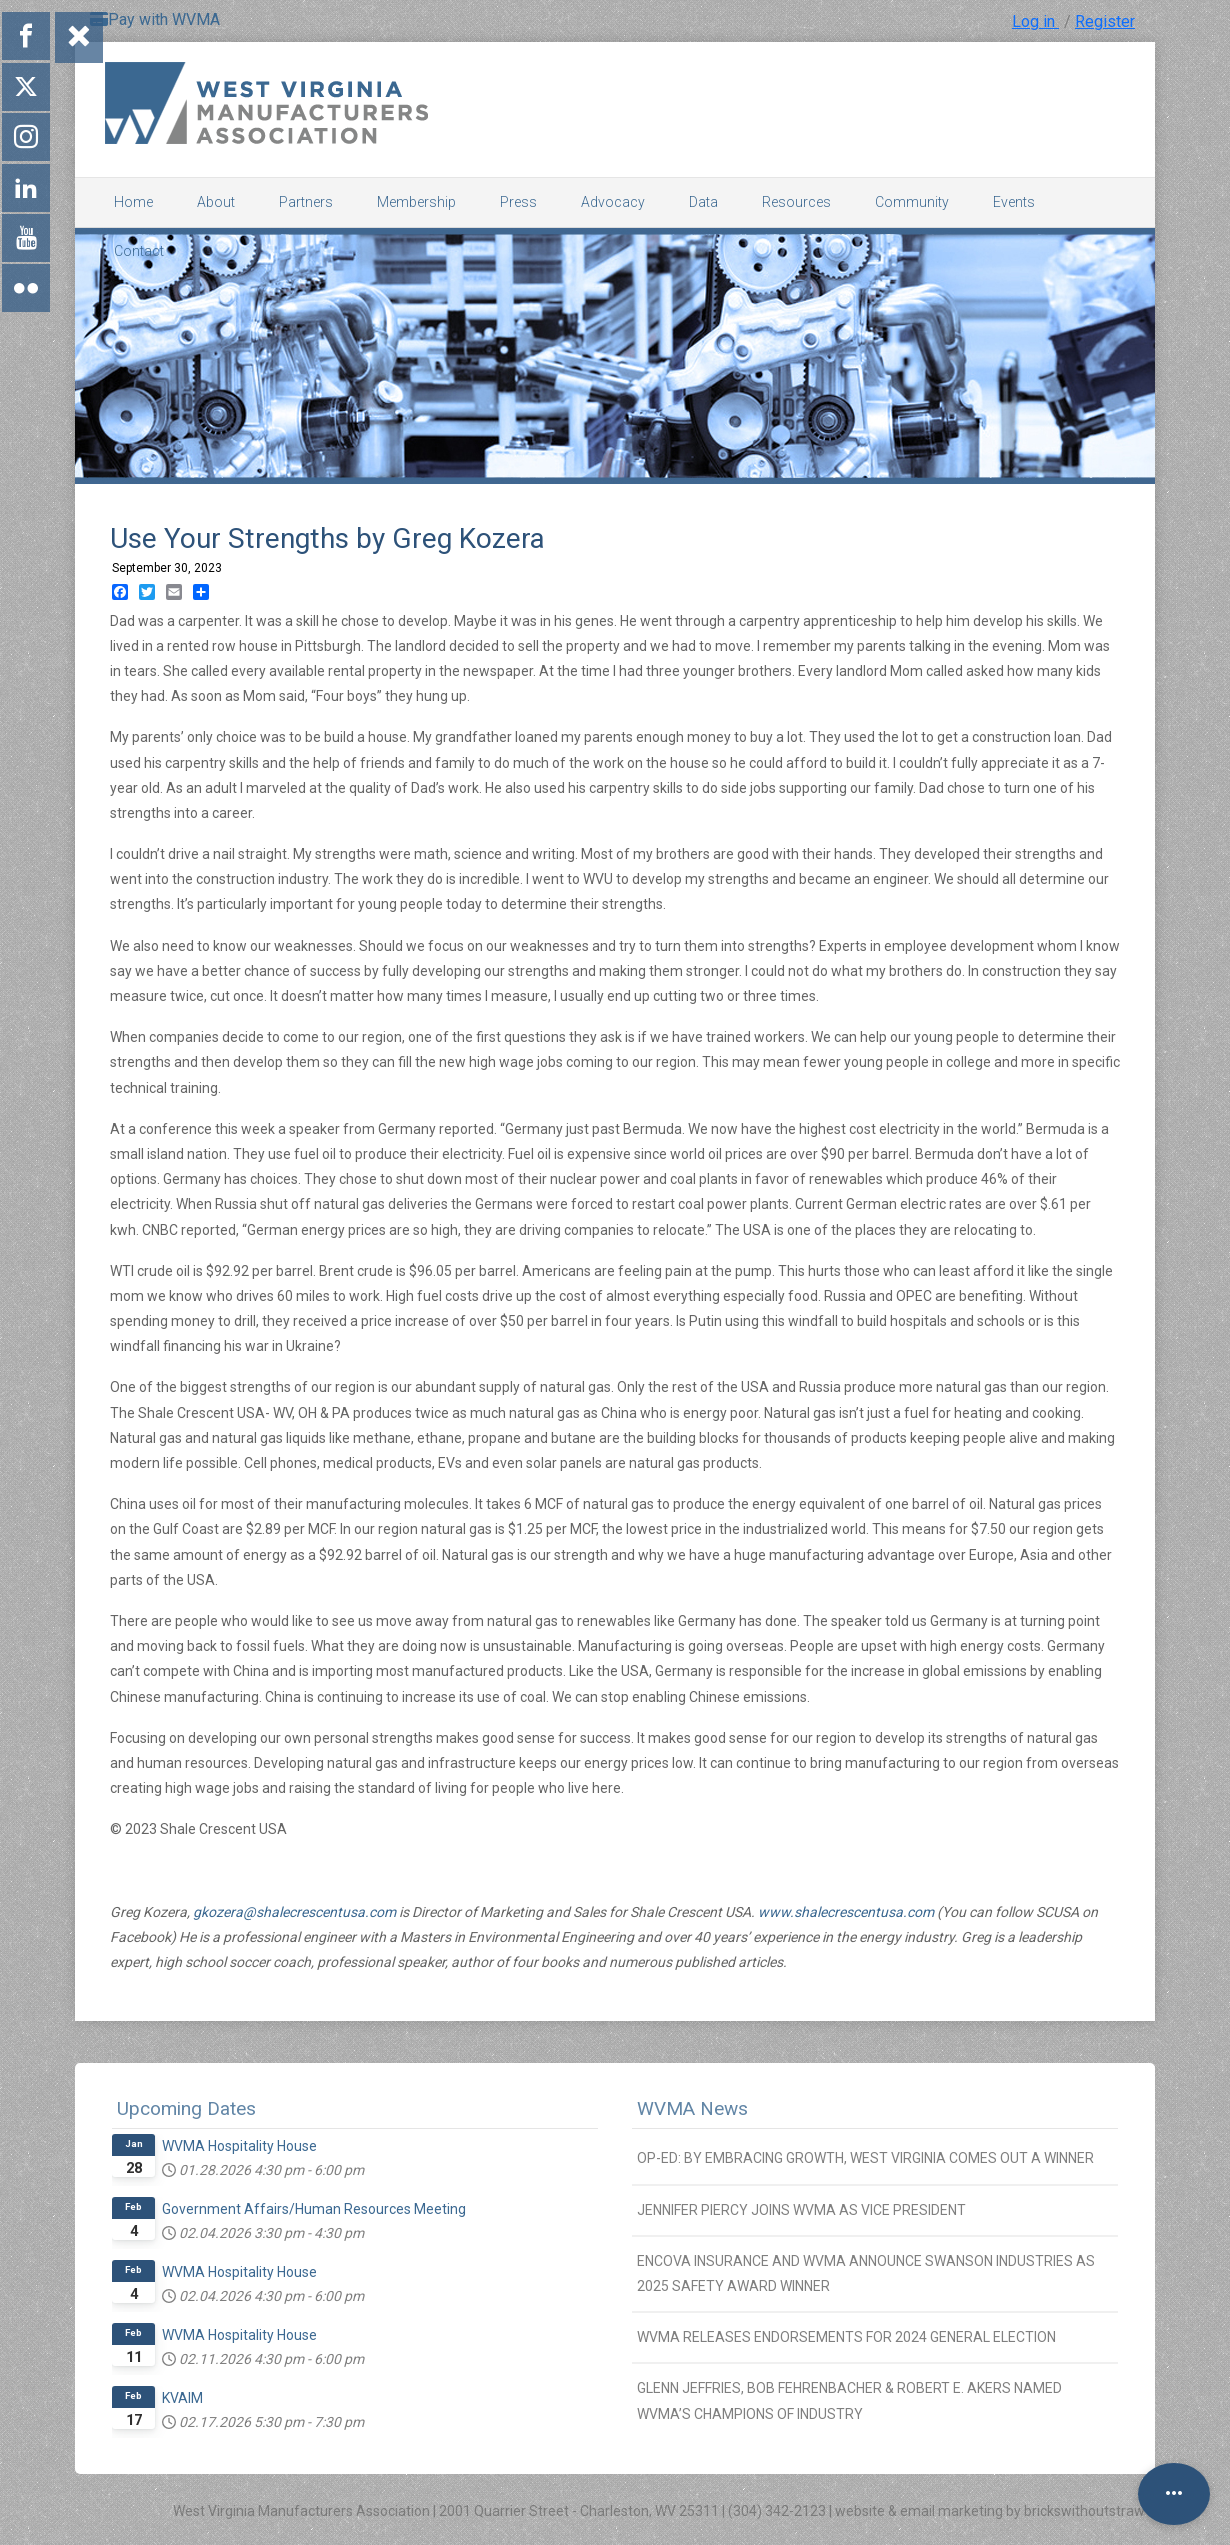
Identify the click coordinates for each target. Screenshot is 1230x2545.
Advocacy (613, 202)
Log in (1035, 21)
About (216, 202)
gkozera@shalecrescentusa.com (294, 1912)
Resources (796, 202)
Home (133, 202)
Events (1014, 202)
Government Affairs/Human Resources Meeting (314, 2209)
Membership (416, 202)
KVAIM (182, 2398)
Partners (306, 202)
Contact (139, 251)
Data (703, 202)
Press (518, 202)
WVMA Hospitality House (239, 2146)
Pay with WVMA (155, 19)
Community (912, 202)
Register (1105, 21)
